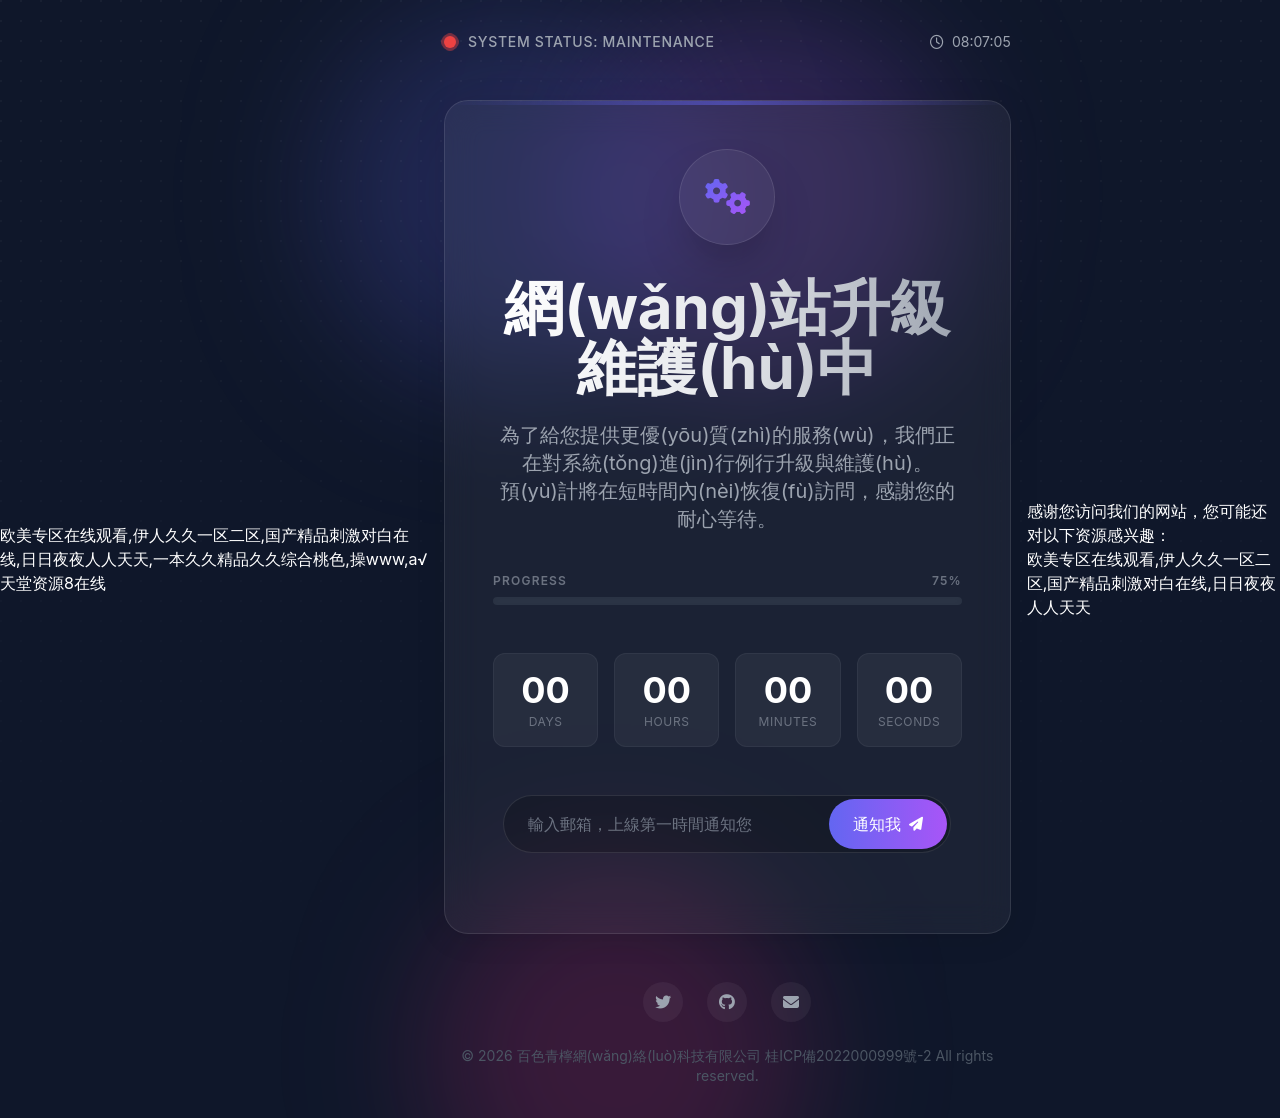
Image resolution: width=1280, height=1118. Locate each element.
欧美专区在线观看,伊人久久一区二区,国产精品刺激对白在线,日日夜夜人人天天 (1151, 583)
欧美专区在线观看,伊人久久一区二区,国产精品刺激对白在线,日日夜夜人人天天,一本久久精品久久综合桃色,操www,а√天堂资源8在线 (214, 559)
